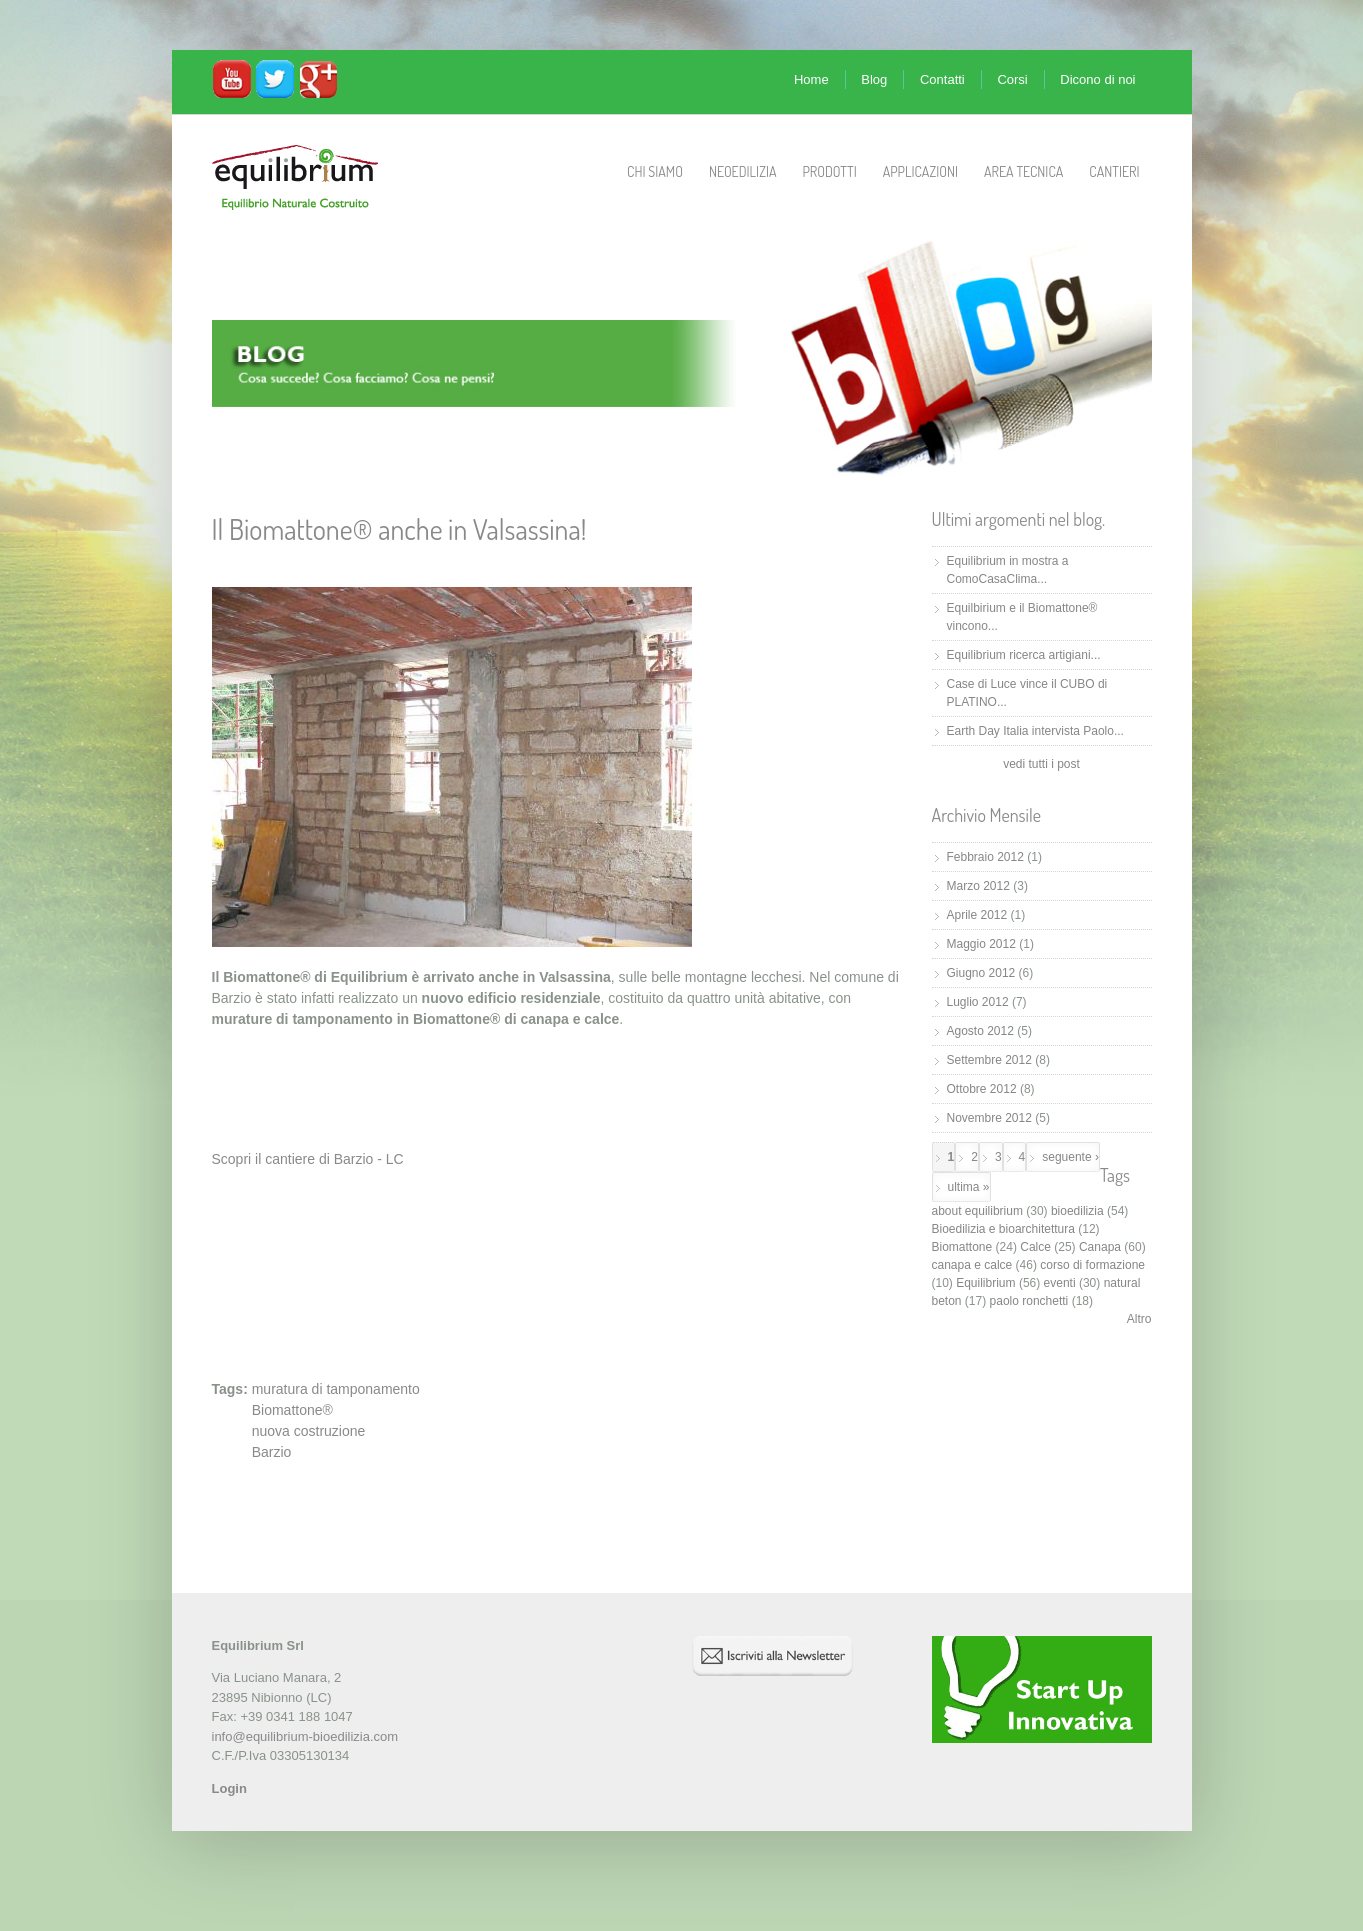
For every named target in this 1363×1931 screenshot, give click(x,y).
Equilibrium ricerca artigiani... (1024, 655)
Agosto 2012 (980, 1031)
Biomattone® (292, 1410)
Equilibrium (985, 1283)
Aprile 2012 (977, 915)
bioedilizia (1077, 1211)
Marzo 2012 (978, 886)
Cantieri (1114, 171)
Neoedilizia (743, 171)
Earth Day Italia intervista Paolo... (1035, 731)
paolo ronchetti (1029, 1301)
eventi (1060, 1283)
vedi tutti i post (1041, 764)
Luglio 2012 (978, 1002)
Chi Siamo (655, 171)
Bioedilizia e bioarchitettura (1003, 1229)
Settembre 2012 (989, 1060)
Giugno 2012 (981, 973)
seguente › (1070, 1157)
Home (811, 79)
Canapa (1100, 1247)
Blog (874, 79)
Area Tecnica (1023, 171)
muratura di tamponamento (336, 1389)
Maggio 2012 (981, 944)
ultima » (969, 1187)
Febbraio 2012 (985, 857)
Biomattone (962, 1247)
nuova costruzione (309, 1431)
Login (229, 1788)
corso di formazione (1092, 1265)
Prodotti (829, 171)
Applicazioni (920, 171)
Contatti (942, 79)
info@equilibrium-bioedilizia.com (305, 1736)
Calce (1035, 1247)
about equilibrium (977, 1211)
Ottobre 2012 (982, 1089)
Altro (1139, 1319)
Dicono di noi (1097, 79)
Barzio (272, 1452)
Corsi (1012, 79)
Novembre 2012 (989, 1118)
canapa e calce (972, 1265)
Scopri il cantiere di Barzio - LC (308, 1159)
